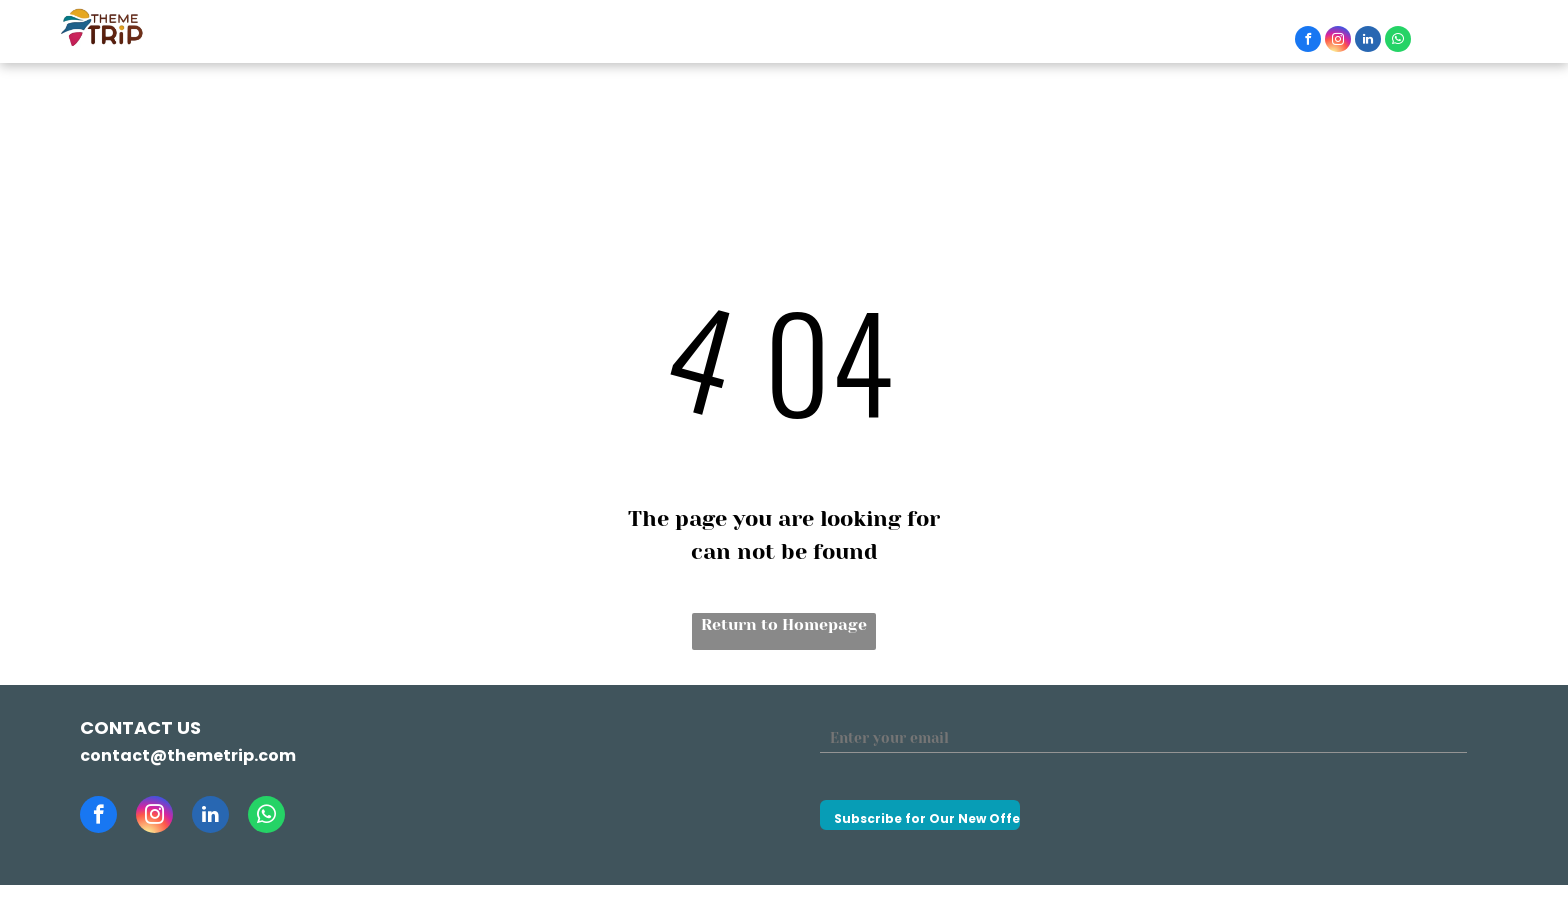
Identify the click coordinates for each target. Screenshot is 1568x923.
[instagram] (1338, 41)
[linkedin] (1368, 41)
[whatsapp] (1398, 41)
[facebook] (1308, 41)
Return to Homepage (784, 624)
